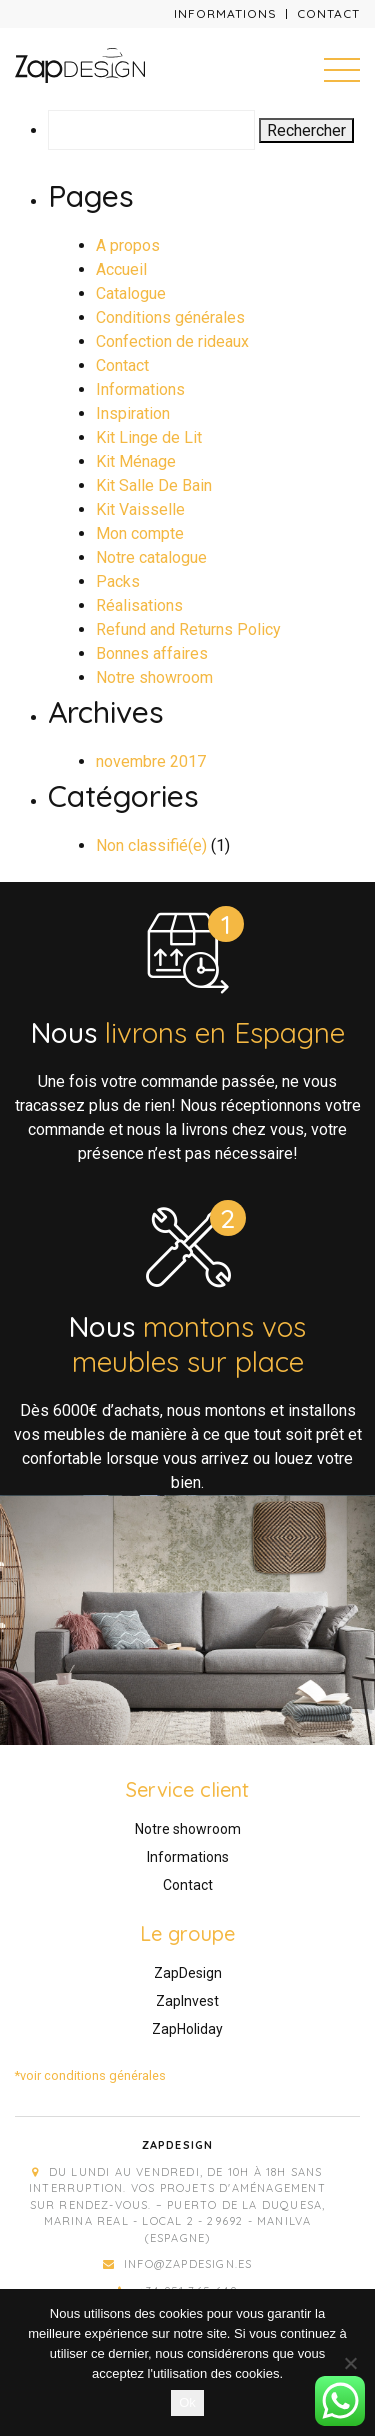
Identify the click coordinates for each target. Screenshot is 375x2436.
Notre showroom (154, 677)
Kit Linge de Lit (149, 437)
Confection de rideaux (172, 341)
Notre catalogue (151, 557)
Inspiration (133, 413)
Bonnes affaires (152, 653)
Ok (187, 2402)
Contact (328, 13)
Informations (225, 13)
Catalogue (131, 293)
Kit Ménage (136, 461)
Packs (118, 581)
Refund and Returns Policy (188, 629)
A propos (128, 245)
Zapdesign (178, 2145)
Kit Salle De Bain (154, 485)
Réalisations (139, 605)
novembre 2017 (151, 761)
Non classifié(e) (151, 845)
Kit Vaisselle (140, 509)
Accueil (121, 269)
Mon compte (140, 533)
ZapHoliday (187, 2029)
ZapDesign (188, 1973)
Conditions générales (170, 317)
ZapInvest (187, 2001)
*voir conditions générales (90, 2075)
